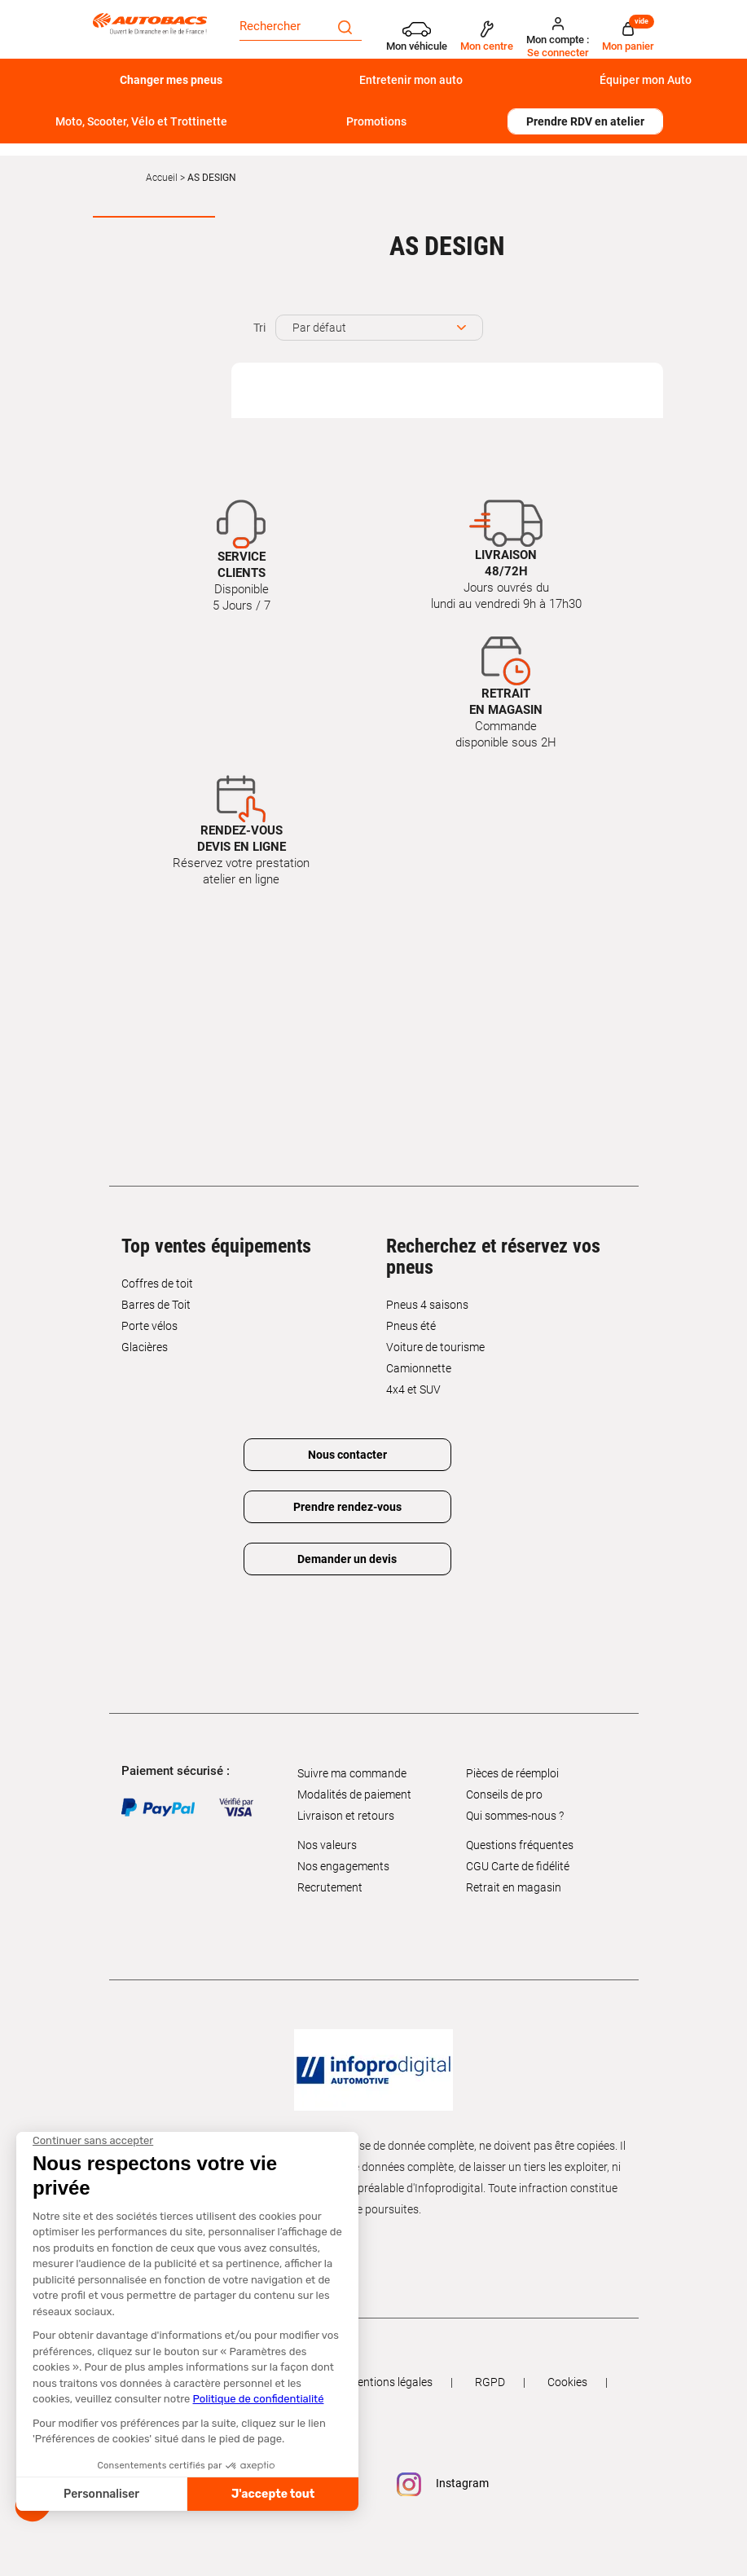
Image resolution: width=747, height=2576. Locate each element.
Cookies (567, 2382)
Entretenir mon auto (411, 79)
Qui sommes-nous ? (515, 1815)
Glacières (144, 1347)
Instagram (443, 2484)
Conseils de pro (504, 1794)
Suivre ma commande (351, 1773)
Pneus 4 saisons (427, 1304)
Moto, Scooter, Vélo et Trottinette (141, 121)
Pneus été (411, 1325)
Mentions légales (390, 2382)
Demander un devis (347, 1558)
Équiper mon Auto (646, 79)
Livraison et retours (345, 1815)
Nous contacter (347, 1454)
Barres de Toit (156, 1304)
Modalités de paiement (354, 1794)
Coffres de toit (157, 1283)
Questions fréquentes (519, 1845)
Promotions (376, 121)
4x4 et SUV (413, 1389)
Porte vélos (149, 1325)
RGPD (490, 2382)
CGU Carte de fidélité (517, 1866)
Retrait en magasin (513, 1887)
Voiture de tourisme (435, 1347)
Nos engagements (343, 1866)
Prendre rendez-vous (347, 1506)
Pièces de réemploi (512, 1773)
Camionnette (418, 1368)
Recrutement (330, 1887)
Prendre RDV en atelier (585, 121)
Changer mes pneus (171, 79)
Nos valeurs (327, 1845)
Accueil (162, 177)
